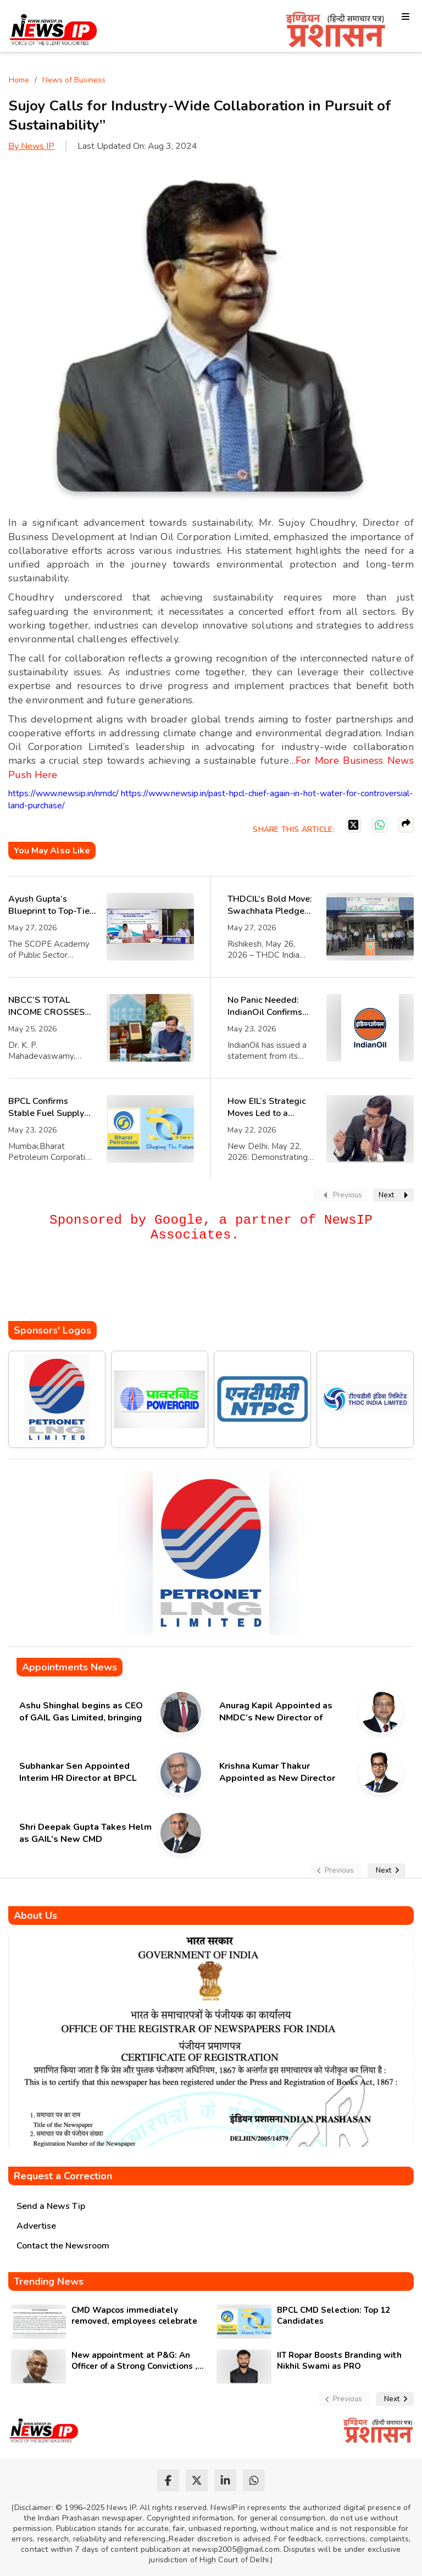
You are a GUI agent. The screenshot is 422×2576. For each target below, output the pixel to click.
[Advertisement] (208, 1288)
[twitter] (197, 2480)
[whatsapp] (254, 2480)
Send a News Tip (50, 2206)
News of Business (74, 80)
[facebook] (168, 2480)
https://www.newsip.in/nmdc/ (63, 793)
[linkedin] (225, 2480)
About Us (35, 1915)
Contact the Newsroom (62, 2246)
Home (19, 80)
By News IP (31, 146)
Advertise (36, 2226)
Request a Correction (63, 2176)
